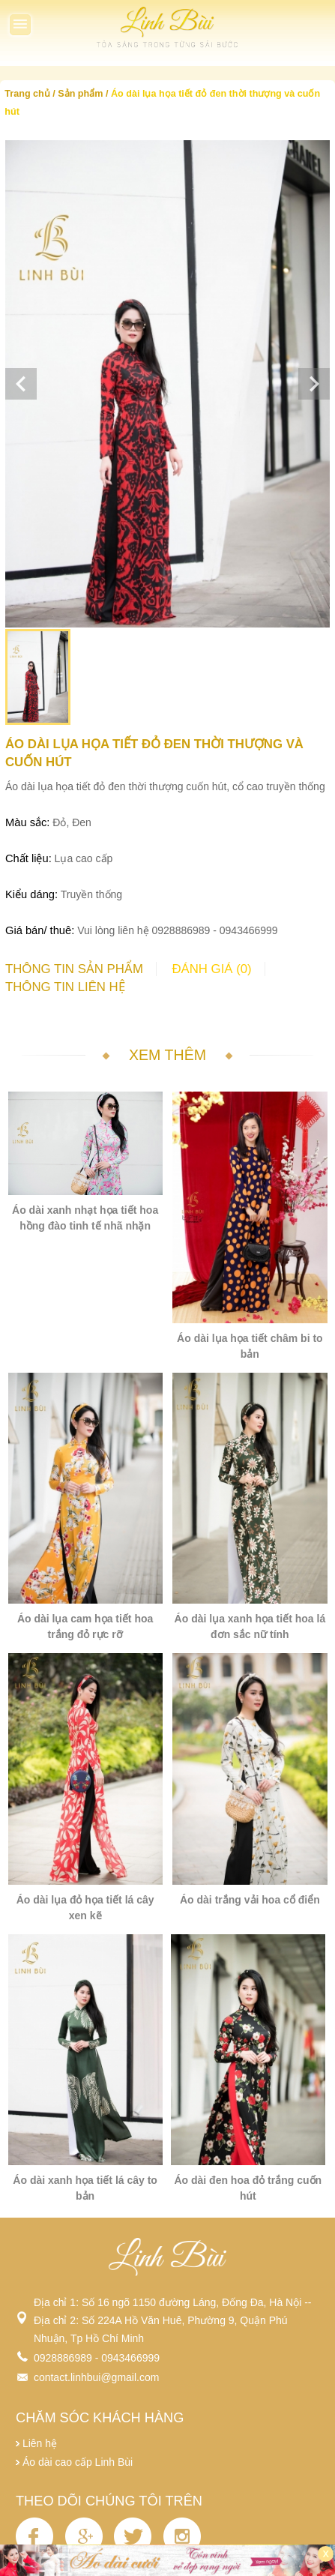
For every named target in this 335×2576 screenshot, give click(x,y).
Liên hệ (39, 2443)
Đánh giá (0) (211, 969)
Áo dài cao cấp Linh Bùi (77, 2462)
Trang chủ (26, 93)
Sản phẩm (80, 93)
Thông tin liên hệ (65, 987)
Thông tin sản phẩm (74, 969)
